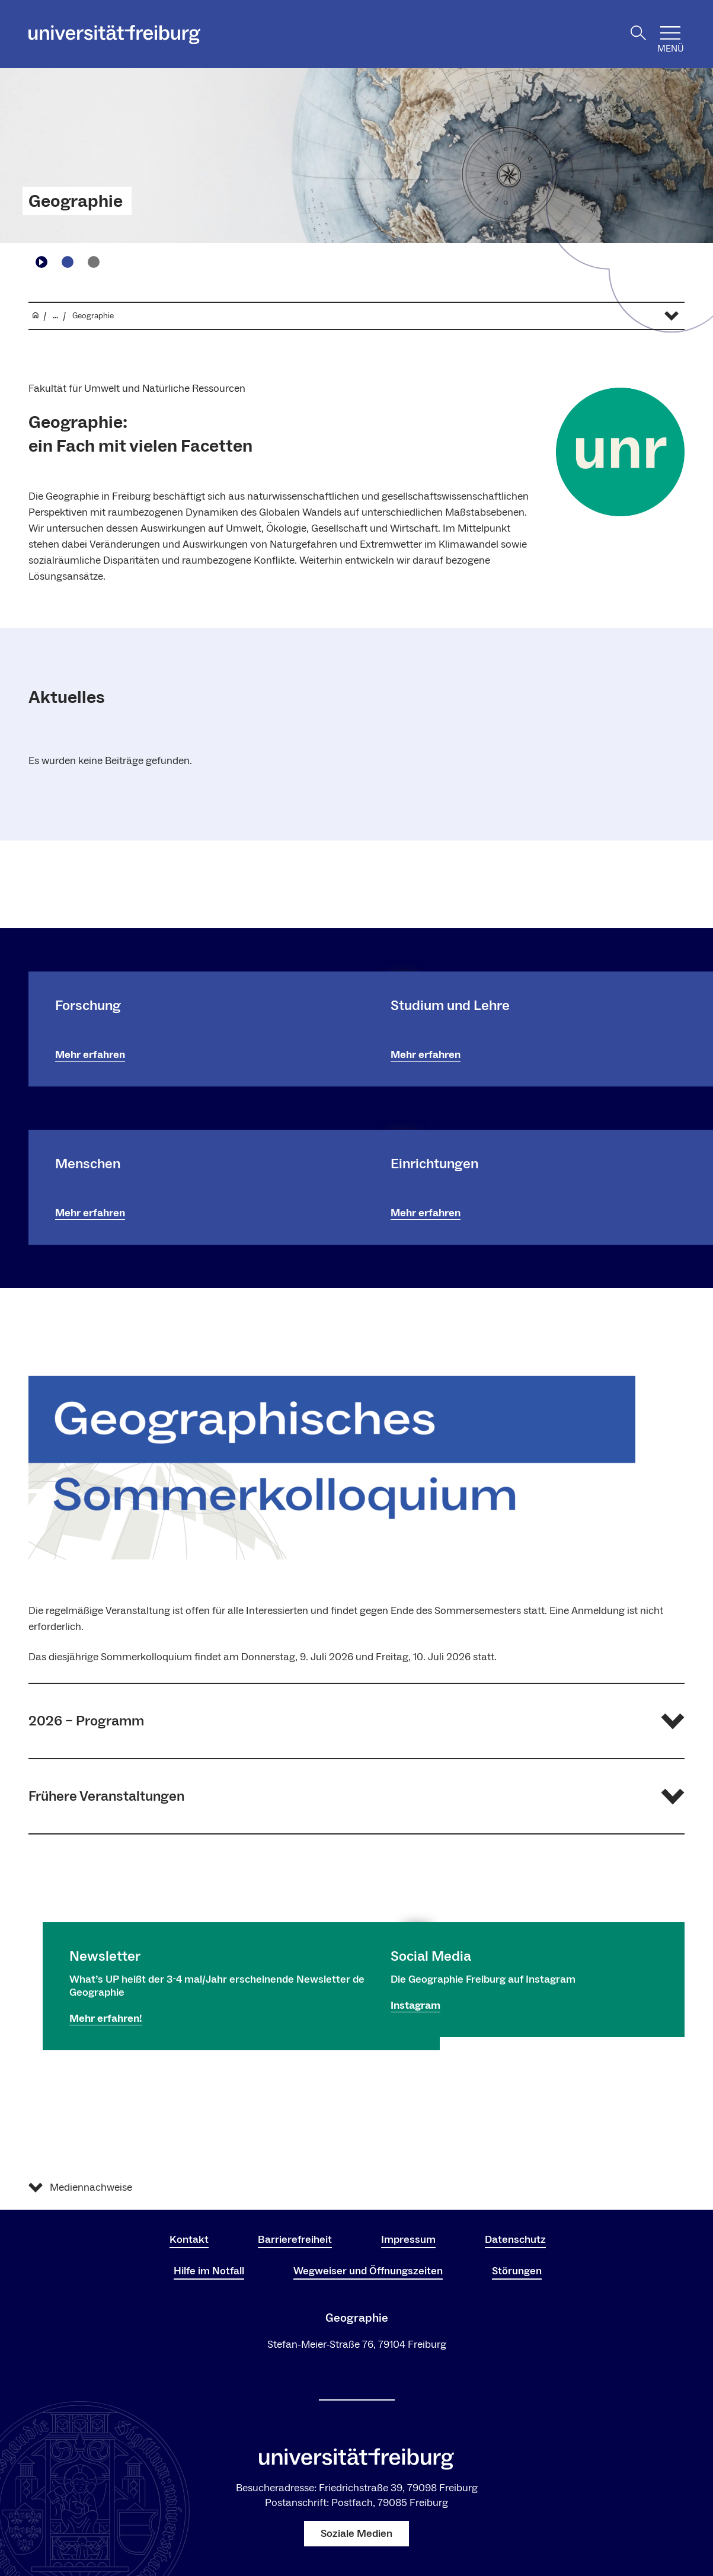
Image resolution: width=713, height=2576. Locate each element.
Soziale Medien (356, 2533)
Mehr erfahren (90, 1055)
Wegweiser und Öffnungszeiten (368, 2271)
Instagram (415, 2005)
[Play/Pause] (41, 262)
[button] (356, 1721)
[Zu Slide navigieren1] (68, 262)
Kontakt (189, 2239)
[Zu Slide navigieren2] (94, 262)
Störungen (517, 2271)
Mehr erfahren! (105, 2018)
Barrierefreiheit (295, 2239)
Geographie (75, 201)
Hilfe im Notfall (209, 2271)
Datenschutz (515, 2239)
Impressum (408, 2239)
